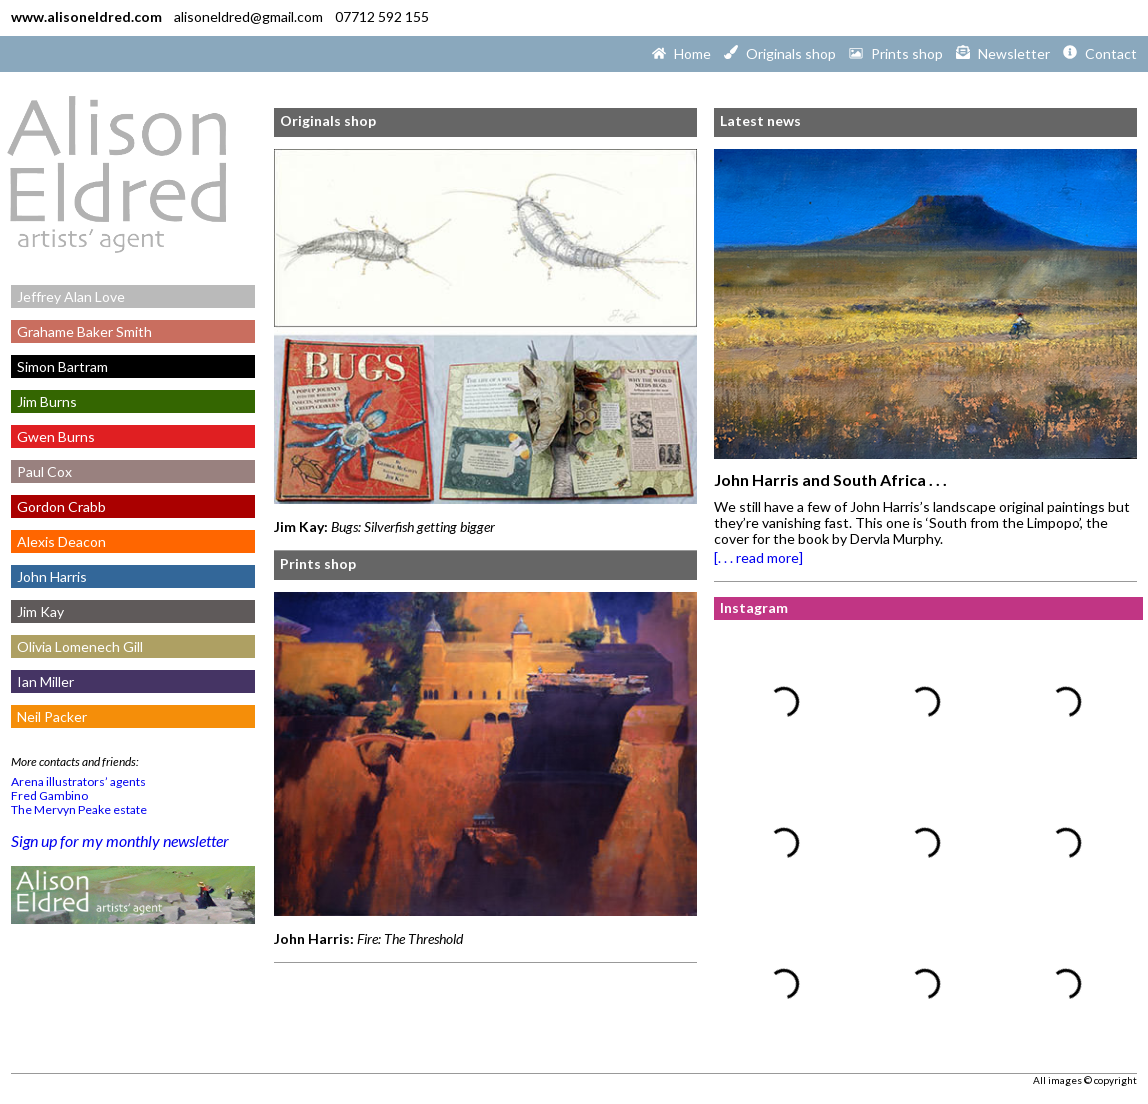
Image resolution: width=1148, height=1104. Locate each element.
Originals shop (328, 120)
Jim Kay (37, 611)
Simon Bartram (59, 366)
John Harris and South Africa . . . (830, 479)
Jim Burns (44, 401)
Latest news (760, 120)
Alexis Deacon (58, 541)
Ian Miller (42, 681)
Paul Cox (41, 471)
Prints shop (318, 563)
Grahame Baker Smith (81, 331)
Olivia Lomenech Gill (77, 646)
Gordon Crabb (58, 506)
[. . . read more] (758, 557)
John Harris (49, 576)
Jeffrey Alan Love (68, 296)
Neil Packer (49, 716)
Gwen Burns (53, 436)
